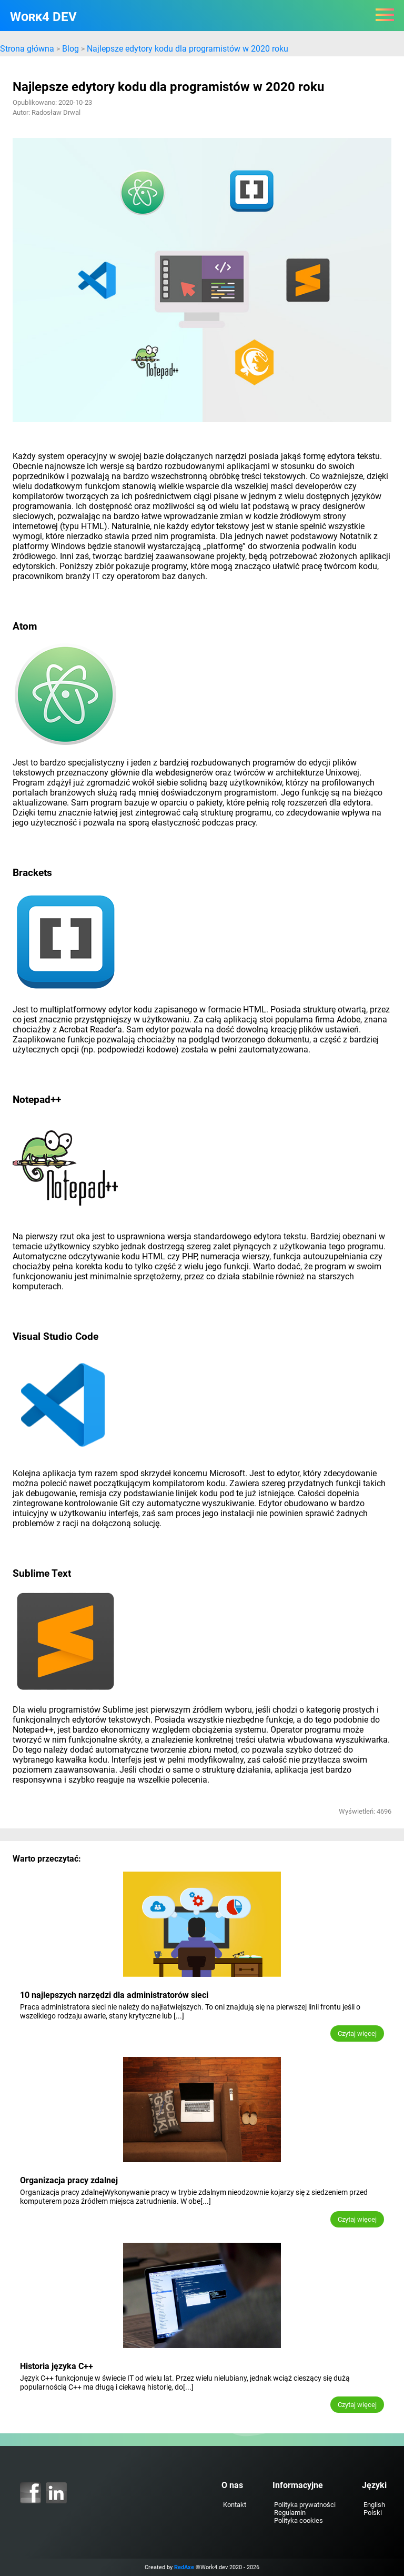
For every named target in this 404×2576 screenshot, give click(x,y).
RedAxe (184, 2567)
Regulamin (290, 2513)
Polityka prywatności (305, 2505)
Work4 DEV (43, 16)
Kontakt (234, 2505)
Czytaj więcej (357, 2033)
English (374, 2505)
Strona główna (27, 49)
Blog (70, 49)
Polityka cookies (298, 2520)
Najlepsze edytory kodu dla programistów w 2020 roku (187, 49)
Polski (372, 2513)
